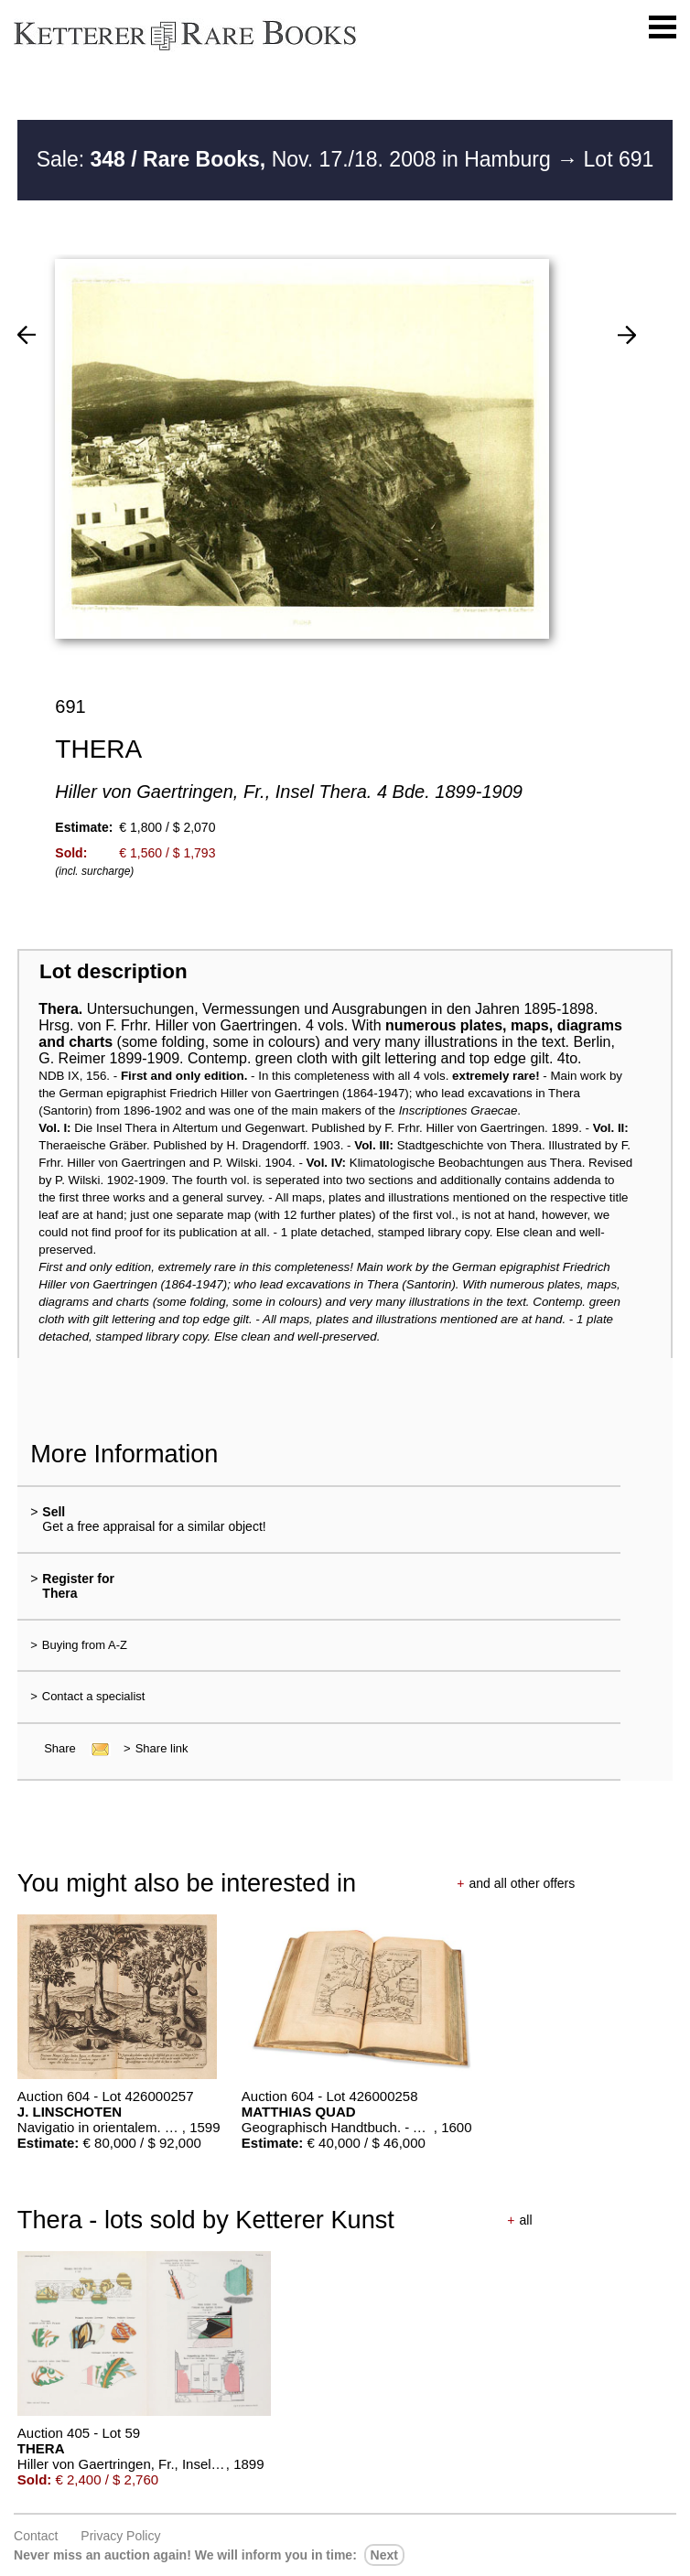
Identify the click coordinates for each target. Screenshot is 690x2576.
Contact (36, 2535)
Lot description (113, 971)
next (384, 2555)
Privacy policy (120, 2535)
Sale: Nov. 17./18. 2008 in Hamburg (297, 159)
